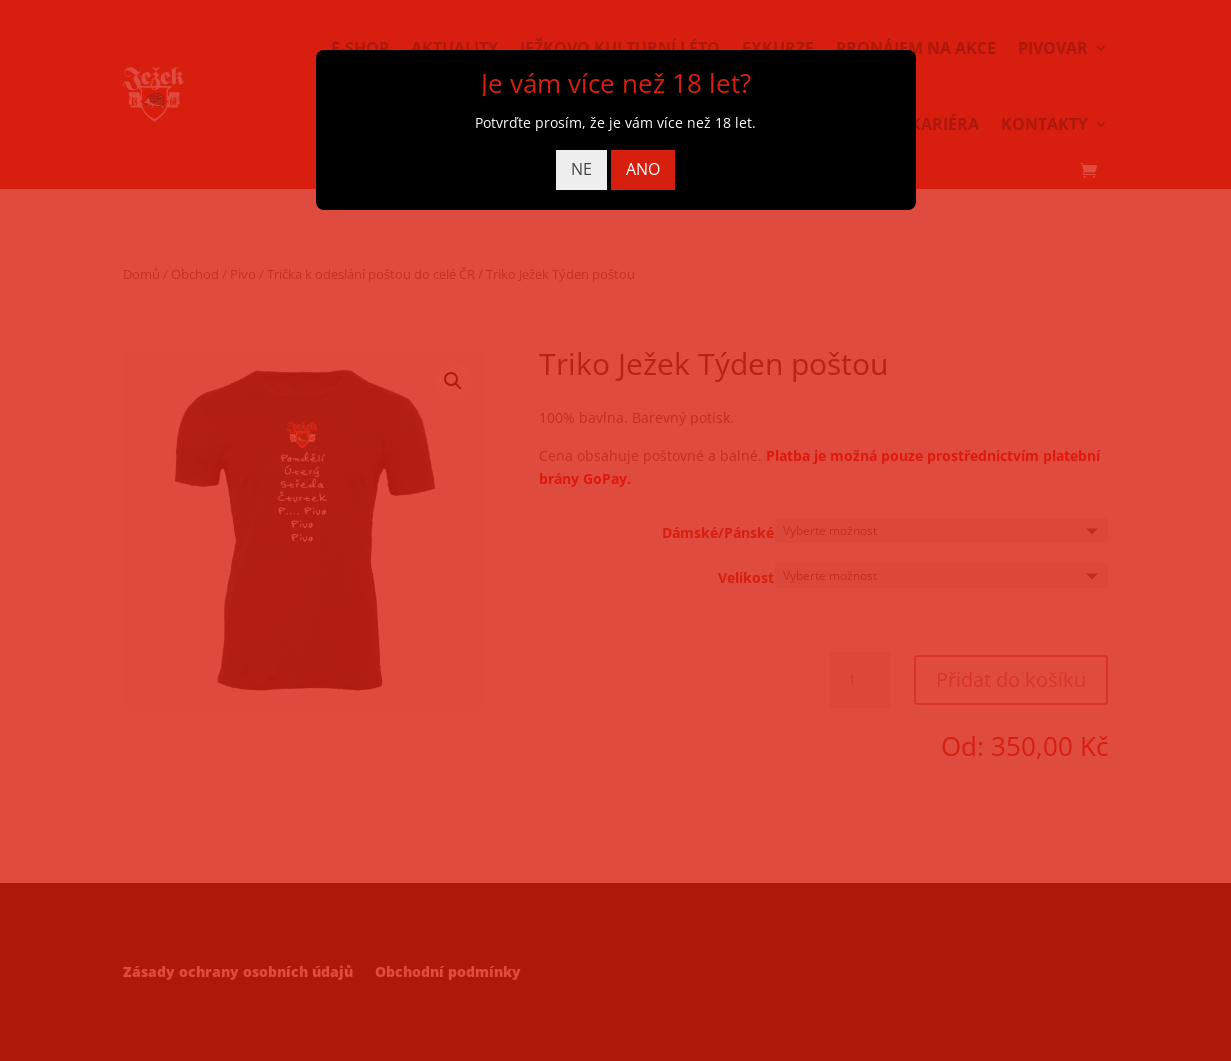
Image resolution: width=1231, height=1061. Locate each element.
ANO (643, 169)
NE (581, 169)
